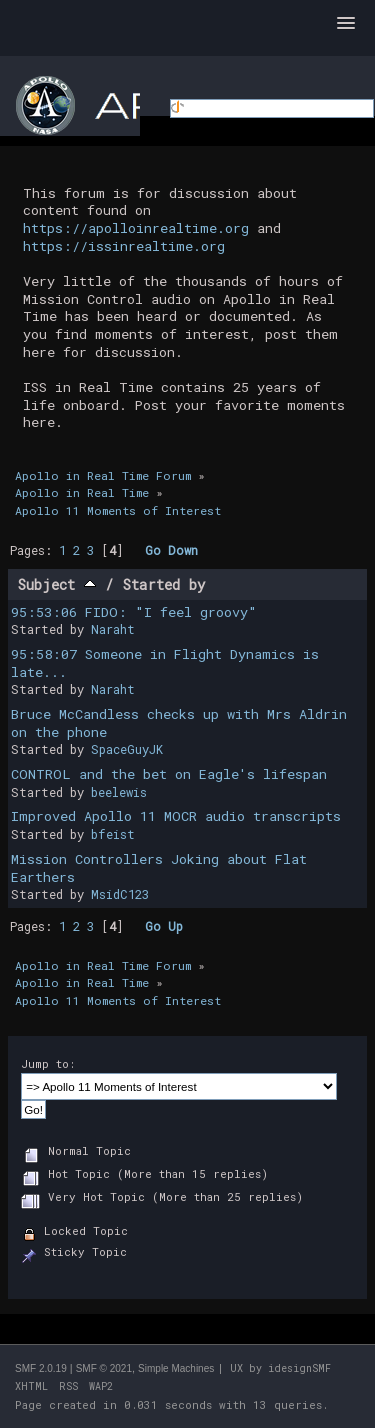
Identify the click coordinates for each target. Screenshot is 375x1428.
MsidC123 (120, 894)
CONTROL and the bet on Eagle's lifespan (169, 774)
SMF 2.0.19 (41, 1368)
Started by (164, 584)
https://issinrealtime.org (124, 246)
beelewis (119, 792)
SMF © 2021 (104, 1368)
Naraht (113, 629)
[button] (346, 24)
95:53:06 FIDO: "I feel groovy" (134, 612)
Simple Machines (176, 1368)
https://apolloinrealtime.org (136, 228)
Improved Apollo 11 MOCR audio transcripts (176, 816)
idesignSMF (299, 1368)
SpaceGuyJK (127, 749)
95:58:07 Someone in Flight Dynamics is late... (165, 663)
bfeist (113, 834)
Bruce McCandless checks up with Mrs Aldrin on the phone (179, 723)
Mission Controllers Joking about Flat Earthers (159, 868)
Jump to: (48, 1063)
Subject (57, 584)
